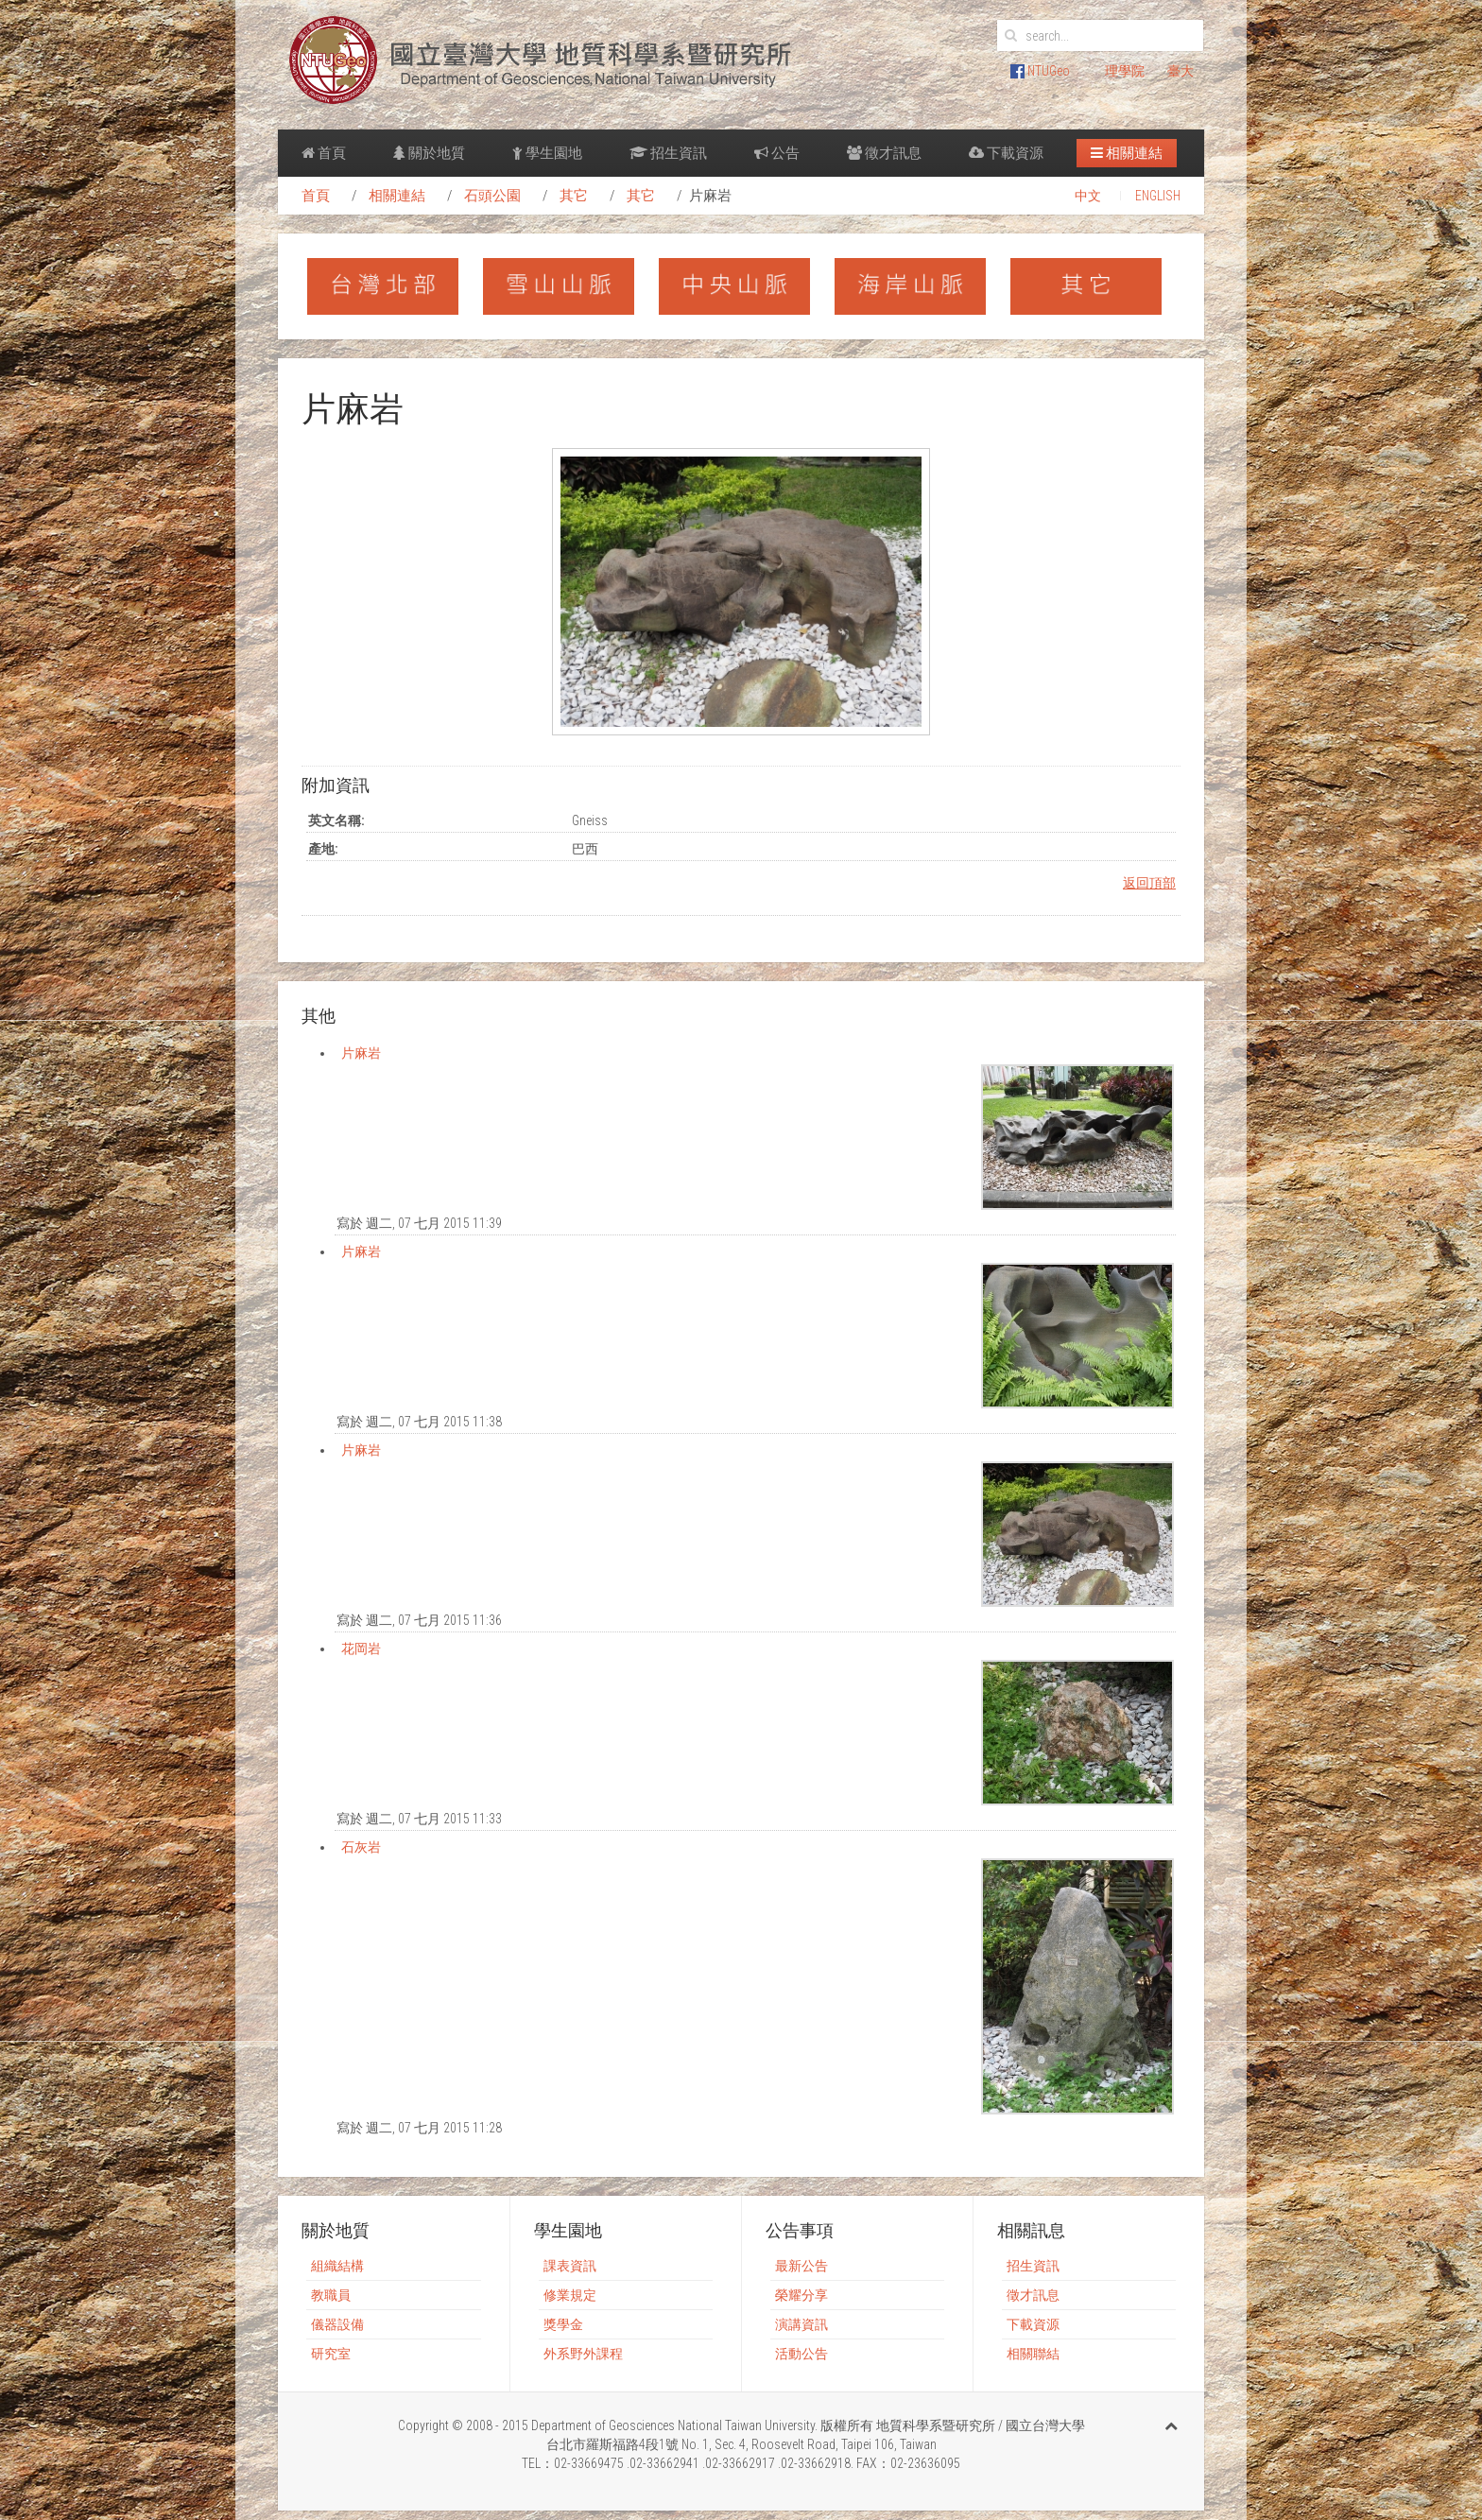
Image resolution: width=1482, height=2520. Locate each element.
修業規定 (569, 2295)
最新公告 (801, 2265)
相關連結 (1127, 153)
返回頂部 (1149, 882)
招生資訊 (668, 153)
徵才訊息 (884, 153)
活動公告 (801, 2353)
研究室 (331, 2353)
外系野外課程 (583, 2353)
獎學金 (563, 2324)
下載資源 (1006, 153)
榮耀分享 (801, 2295)
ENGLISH (1157, 195)
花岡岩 (361, 1648)
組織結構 (337, 2265)
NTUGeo (1040, 70)
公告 (777, 153)
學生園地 (547, 153)
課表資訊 (569, 2265)
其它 (574, 195)
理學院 (1125, 70)
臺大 (1180, 70)
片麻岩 (361, 1053)
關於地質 (429, 153)
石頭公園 (492, 195)
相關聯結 (1033, 2353)
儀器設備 (337, 2324)
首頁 (324, 153)
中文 (1088, 195)
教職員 (331, 2295)
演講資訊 (801, 2324)
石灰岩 (361, 1847)
